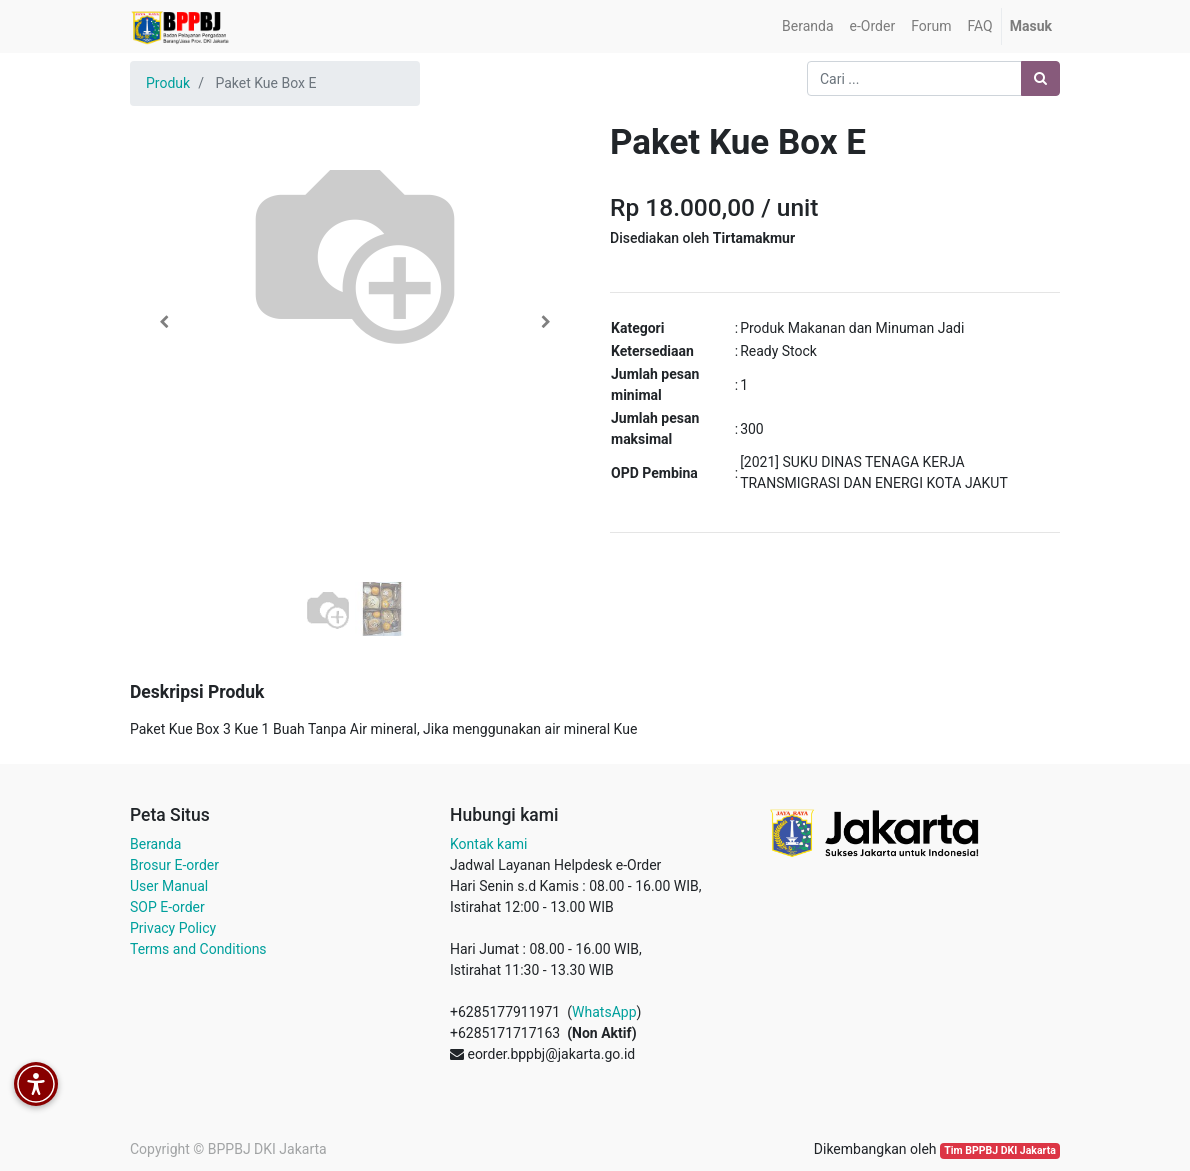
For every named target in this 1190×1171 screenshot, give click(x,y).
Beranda (155, 844)
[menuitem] (807, 26)
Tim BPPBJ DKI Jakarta (1000, 1150)
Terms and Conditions (198, 949)
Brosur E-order (174, 865)
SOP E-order (167, 907)
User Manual (169, 886)
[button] (164, 322)
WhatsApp (604, 1012)
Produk (168, 83)
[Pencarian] (1040, 78)
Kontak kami (488, 844)
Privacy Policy (173, 928)
